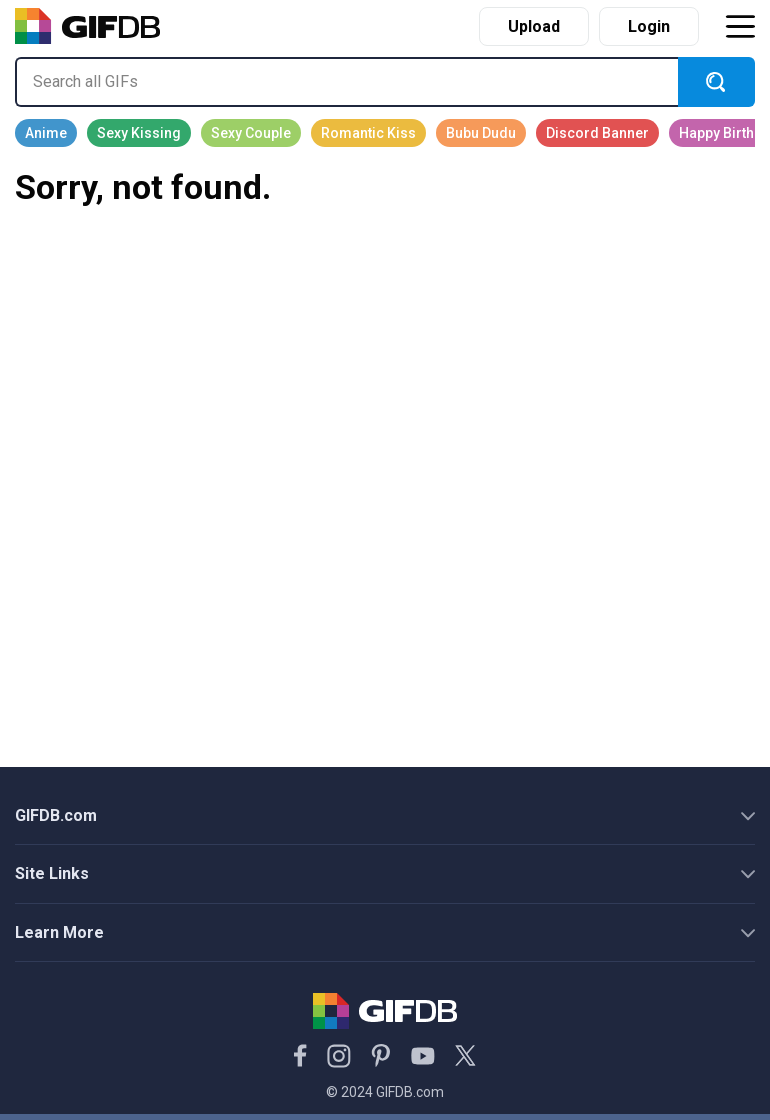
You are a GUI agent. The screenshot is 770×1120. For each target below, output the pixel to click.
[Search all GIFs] (346, 82)
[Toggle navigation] (740, 26)
